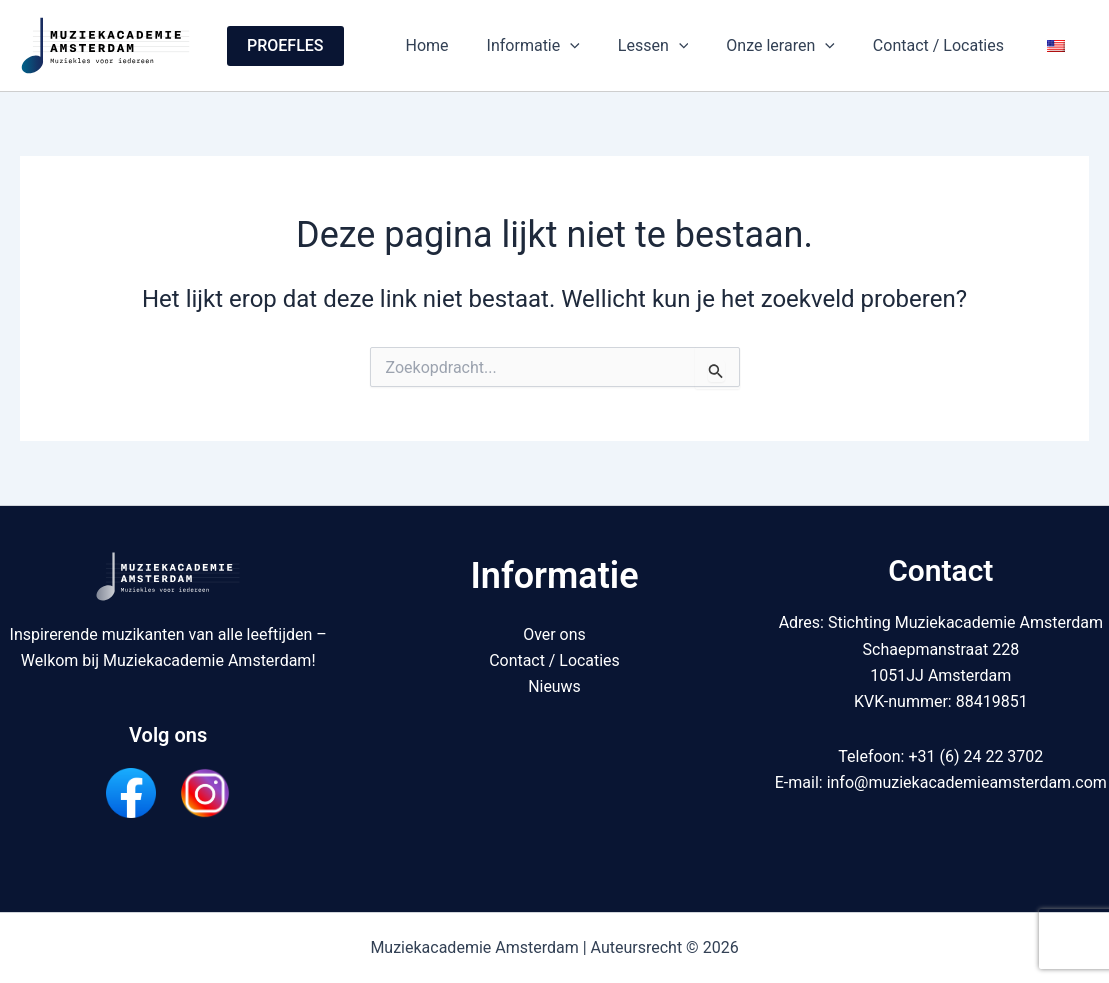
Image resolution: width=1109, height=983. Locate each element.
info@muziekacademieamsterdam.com (967, 782)
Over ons (554, 634)
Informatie (560, 46)
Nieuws (554, 686)
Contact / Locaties (947, 45)
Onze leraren (795, 46)
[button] (285, 46)
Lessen (674, 46)
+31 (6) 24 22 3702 (975, 756)
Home (460, 45)
